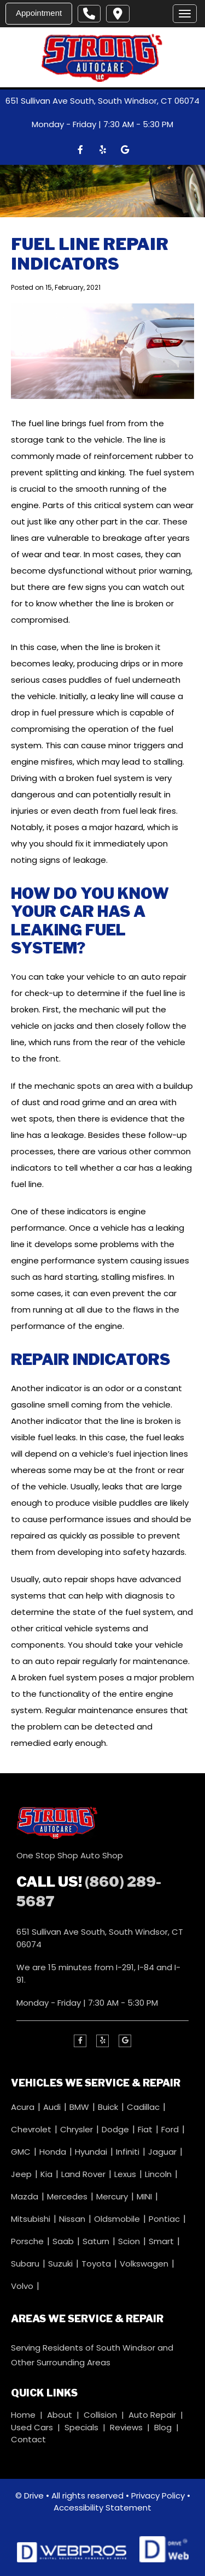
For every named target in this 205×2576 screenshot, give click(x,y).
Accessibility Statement (102, 2507)
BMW (80, 2106)
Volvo (23, 2285)
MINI (145, 2196)
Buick (109, 2106)
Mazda (25, 2196)
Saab (64, 2240)
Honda (53, 2151)
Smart (162, 2240)
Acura (24, 2106)
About (59, 2414)
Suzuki (61, 2263)
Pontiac (165, 2218)
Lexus (126, 2173)
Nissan (73, 2218)
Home (23, 2414)
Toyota (97, 2263)
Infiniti (129, 2151)
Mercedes (68, 2196)
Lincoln (159, 2173)
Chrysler (77, 2128)
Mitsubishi (31, 2218)
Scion (130, 2240)
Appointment (39, 12)
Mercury (113, 2196)
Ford (171, 2128)
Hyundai (92, 2151)
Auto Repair (152, 2414)
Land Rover (84, 2173)
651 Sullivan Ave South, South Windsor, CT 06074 (102, 100)
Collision (100, 2414)
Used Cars (32, 2427)
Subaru (26, 2263)
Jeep (22, 2173)
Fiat (146, 2128)
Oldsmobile (118, 2218)
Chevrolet (32, 2128)
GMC (22, 2151)
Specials (81, 2427)
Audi (53, 2106)
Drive (34, 2495)
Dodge (116, 2128)
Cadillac (144, 2106)
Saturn (97, 2240)
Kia (47, 2173)
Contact (28, 2439)
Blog (163, 2427)
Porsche (28, 2240)
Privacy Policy (158, 2495)
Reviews (126, 2427)
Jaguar (163, 2151)
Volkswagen (145, 2263)
